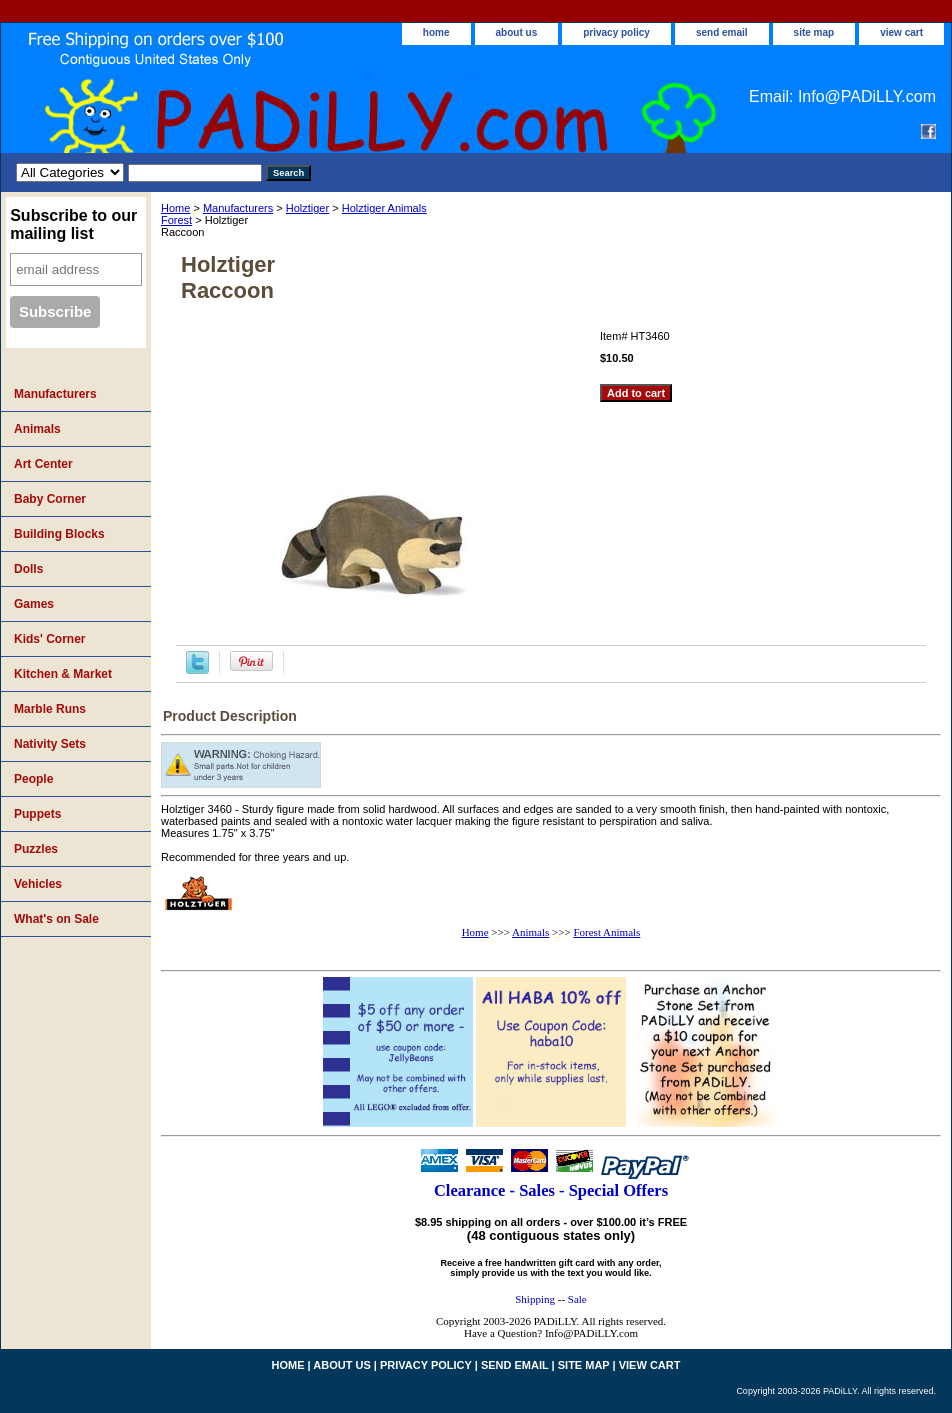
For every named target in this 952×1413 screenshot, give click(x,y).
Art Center (43, 464)
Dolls (28, 569)
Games (34, 604)
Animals (530, 932)
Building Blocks (59, 534)
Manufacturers (238, 208)
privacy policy (616, 32)
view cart (901, 32)
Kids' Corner (50, 639)
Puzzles (36, 849)
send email (722, 32)
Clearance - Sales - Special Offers (551, 1190)
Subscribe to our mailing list (73, 224)
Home (175, 208)
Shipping (535, 1299)
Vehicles (38, 884)
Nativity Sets (50, 744)
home (436, 32)
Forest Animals (606, 932)
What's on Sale (56, 919)
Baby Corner (50, 499)
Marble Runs (50, 709)
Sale (577, 1299)
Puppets (37, 814)
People (33, 779)
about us (517, 32)
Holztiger (307, 208)
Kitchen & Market (63, 674)
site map (814, 32)
